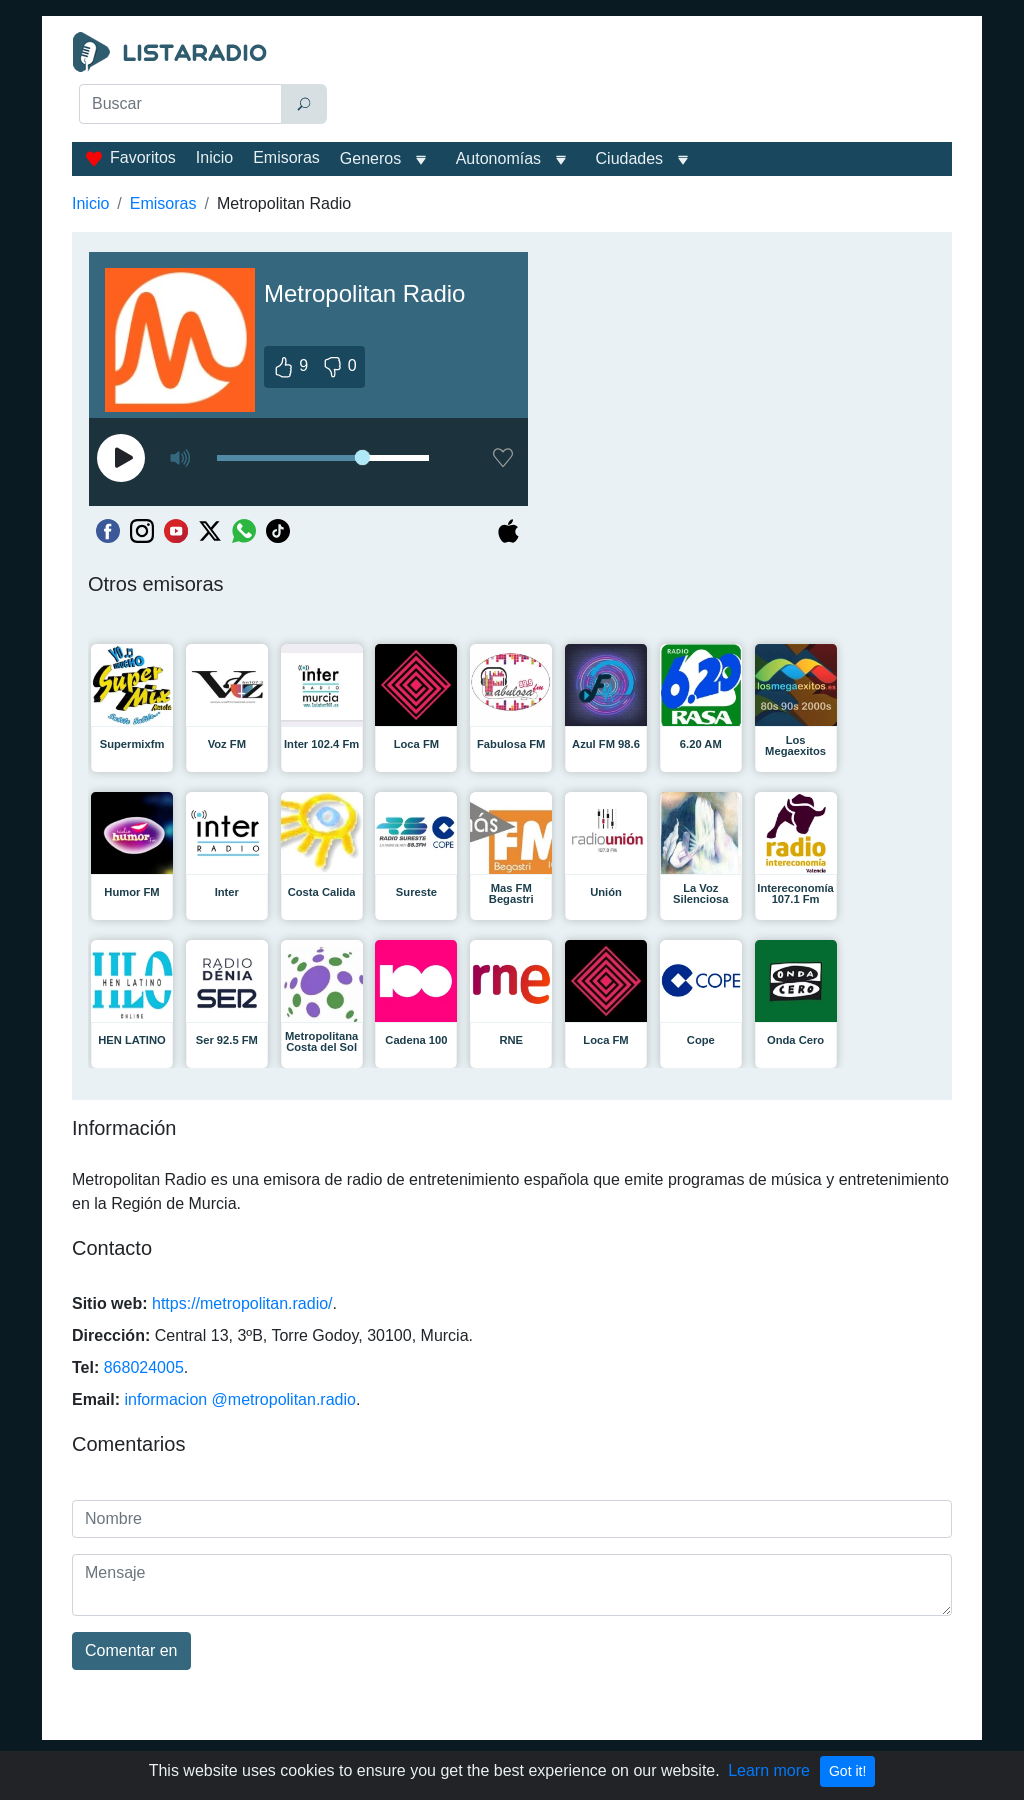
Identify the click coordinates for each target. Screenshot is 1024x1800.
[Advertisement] (647, 82)
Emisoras (286, 157)
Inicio (214, 157)
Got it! (847, 1771)
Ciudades (630, 158)
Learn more (769, 1770)
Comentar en (131, 1650)
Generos (370, 158)
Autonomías (498, 158)
